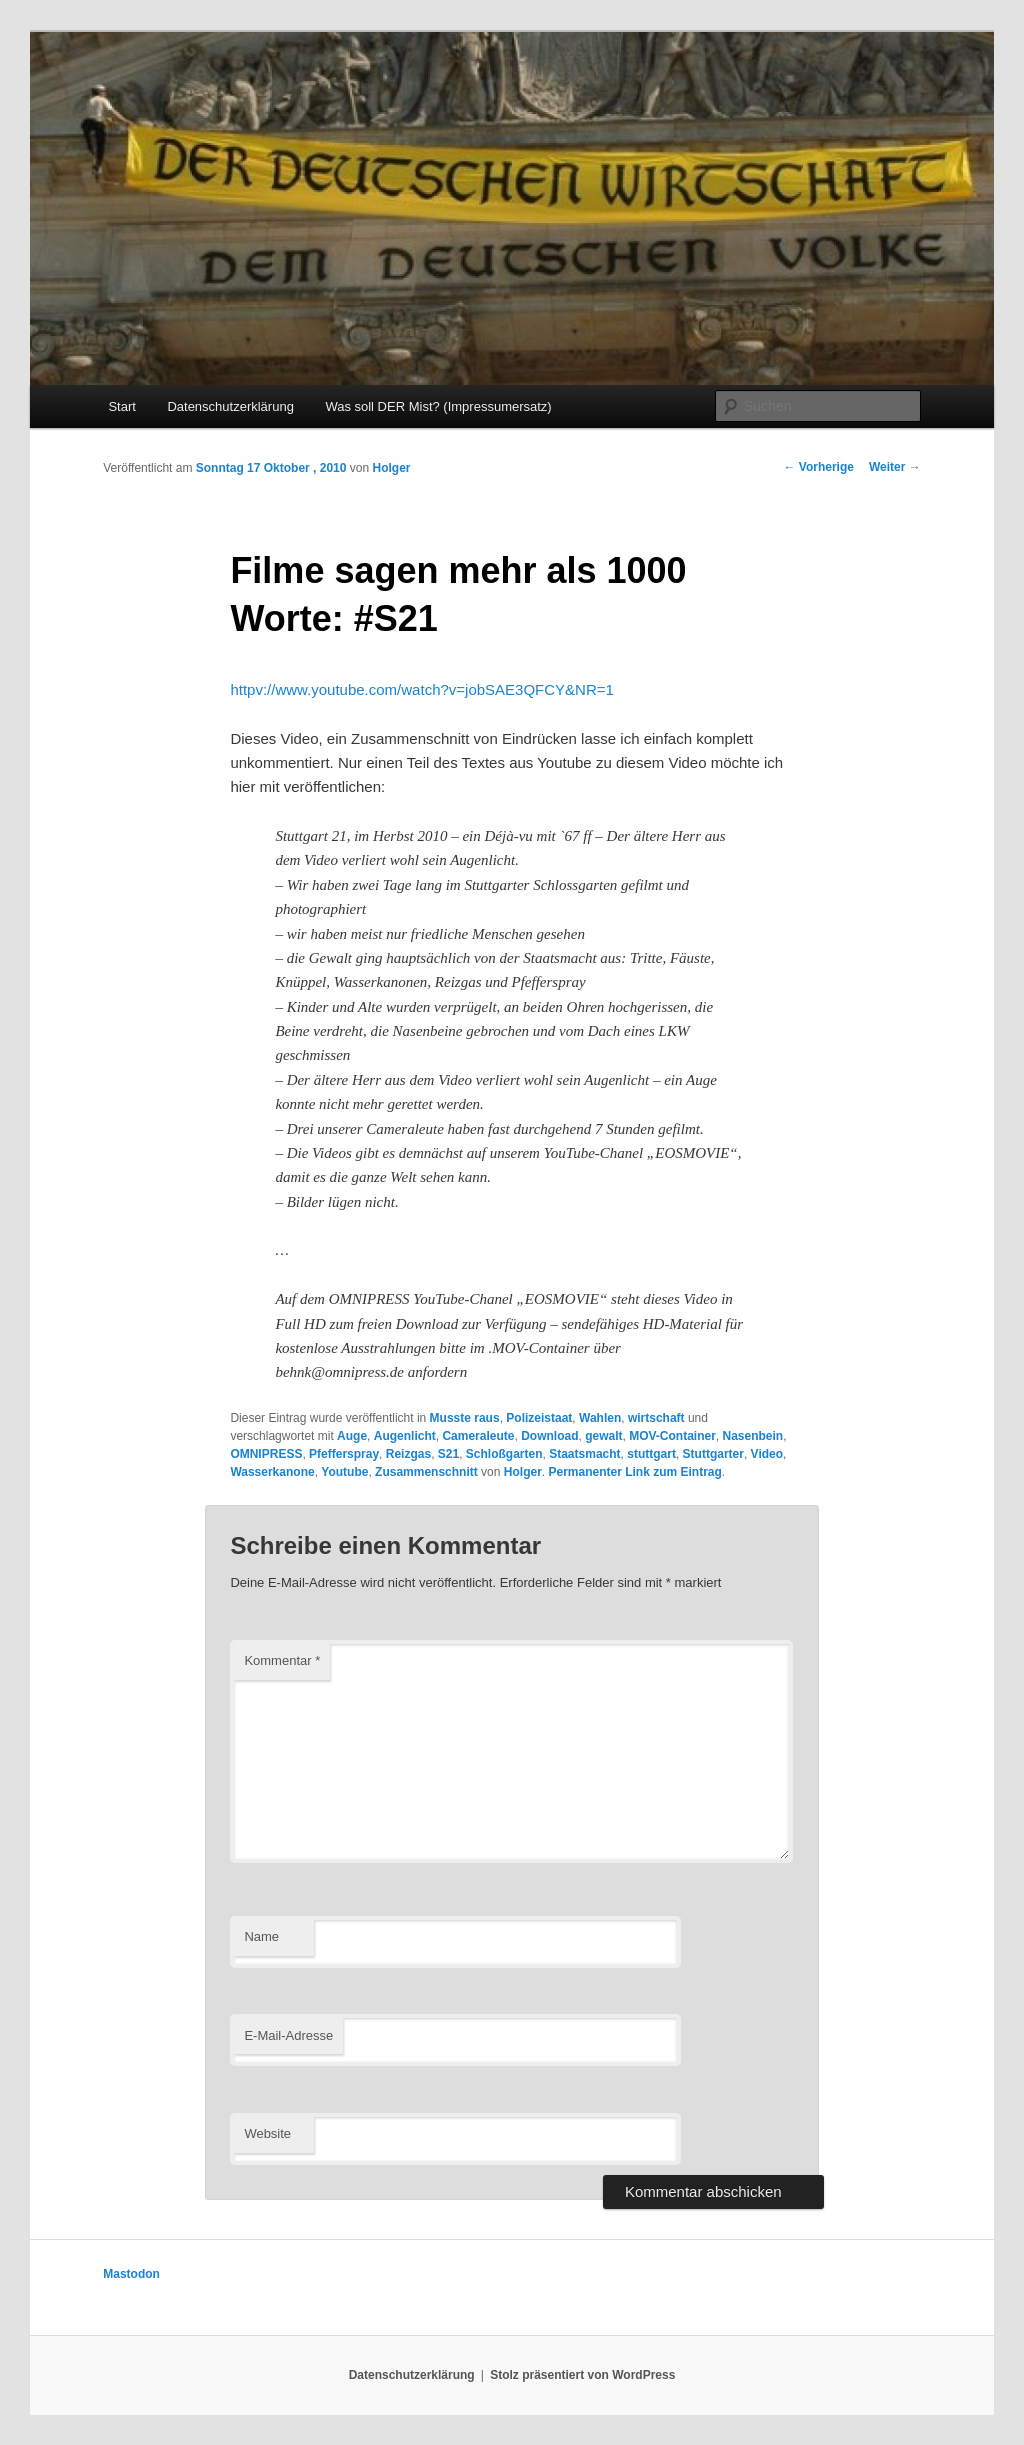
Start (121, 406)
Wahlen (600, 1418)
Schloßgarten (504, 1454)
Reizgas (408, 1454)
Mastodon (131, 2274)
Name (261, 1936)
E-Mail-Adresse (288, 2035)
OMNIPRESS (266, 1454)
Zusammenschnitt (426, 1472)
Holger (392, 468)
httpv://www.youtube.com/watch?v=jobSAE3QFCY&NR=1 (422, 689)
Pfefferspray (344, 1454)
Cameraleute (478, 1436)
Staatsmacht (584, 1454)
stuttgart (651, 1454)
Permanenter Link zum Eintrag (634, 1472)
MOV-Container (672, 1436)
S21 (448, 1454)
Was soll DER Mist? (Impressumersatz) (438, 406)
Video (767, 1454)
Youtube (344, 1472)
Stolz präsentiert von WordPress (582, 2375)
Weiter (895, 467)
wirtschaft (656, 1418)
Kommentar (282, 1660)
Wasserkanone (272, 1472)
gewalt (603, 1436)
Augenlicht (405, 1436)
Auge (352, 1436)
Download (549, 1436)
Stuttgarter (713, 1454)
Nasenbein (753, 1436)
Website (267, 2133)
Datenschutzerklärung (230, 406)
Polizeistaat (539, 1418)
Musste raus (465, 1418)
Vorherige (818, 467)
